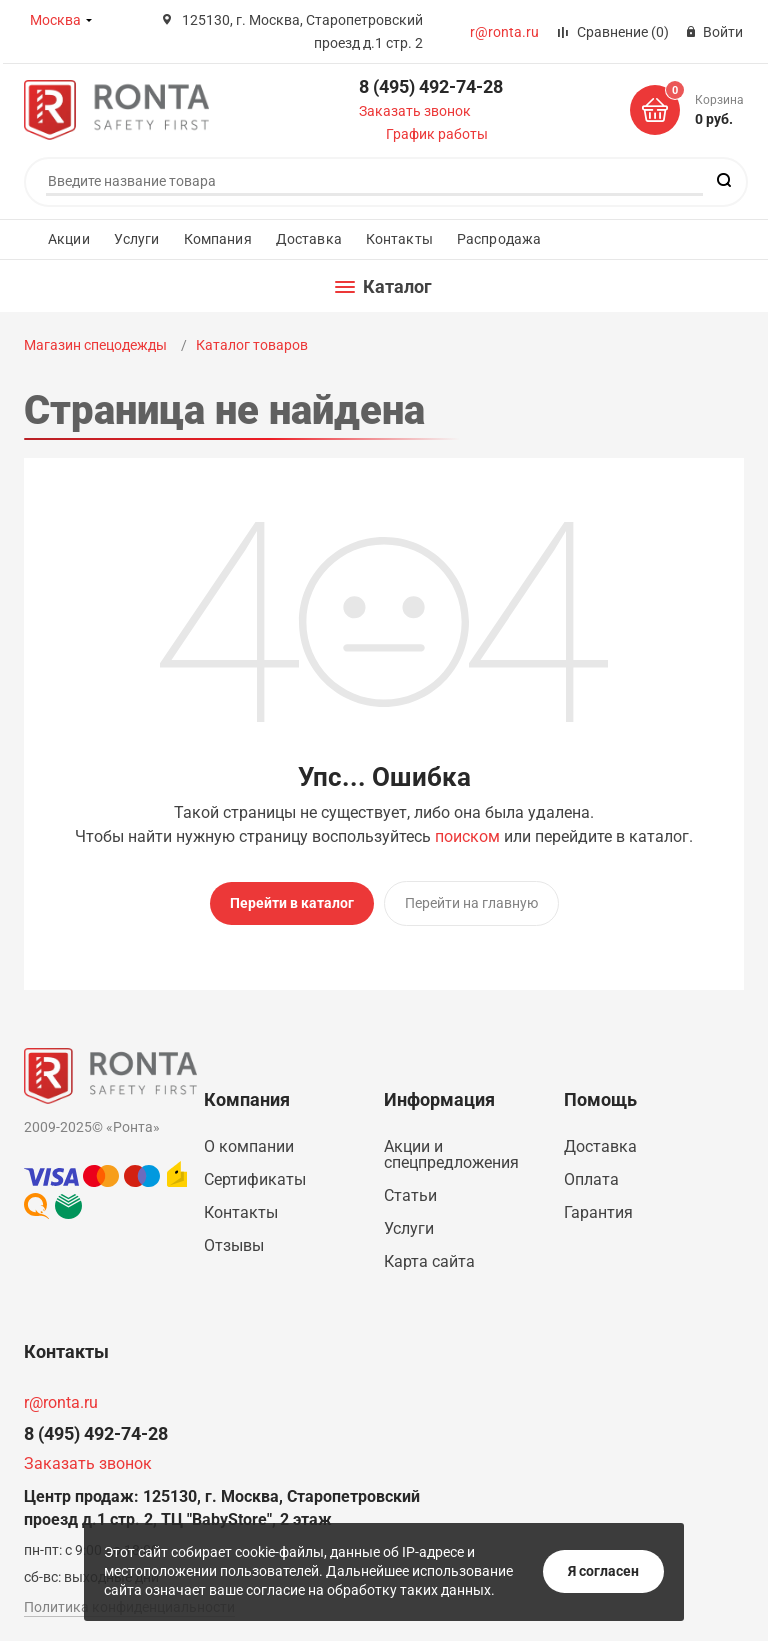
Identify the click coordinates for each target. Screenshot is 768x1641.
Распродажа (499, 239)
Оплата (591, 1179)
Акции (69, 239)
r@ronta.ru (504, 32)
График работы (437, 134)
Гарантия (598, 1212)
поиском (467, 836)
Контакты (399, 239)
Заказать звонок (415, 111)
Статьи (410, 1195)
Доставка (309, 239)
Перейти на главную (471, 903)
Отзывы (234, 1245)
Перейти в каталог (292, 903)
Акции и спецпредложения (451, 1154)
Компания (218, 239)
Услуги (137, 239)
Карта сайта (429, 1261)
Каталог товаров (252, 345)
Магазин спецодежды (97, 345)
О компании (249, 1146)
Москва (55, 20)
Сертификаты (255, 1179)
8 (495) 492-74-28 (431, 86)
